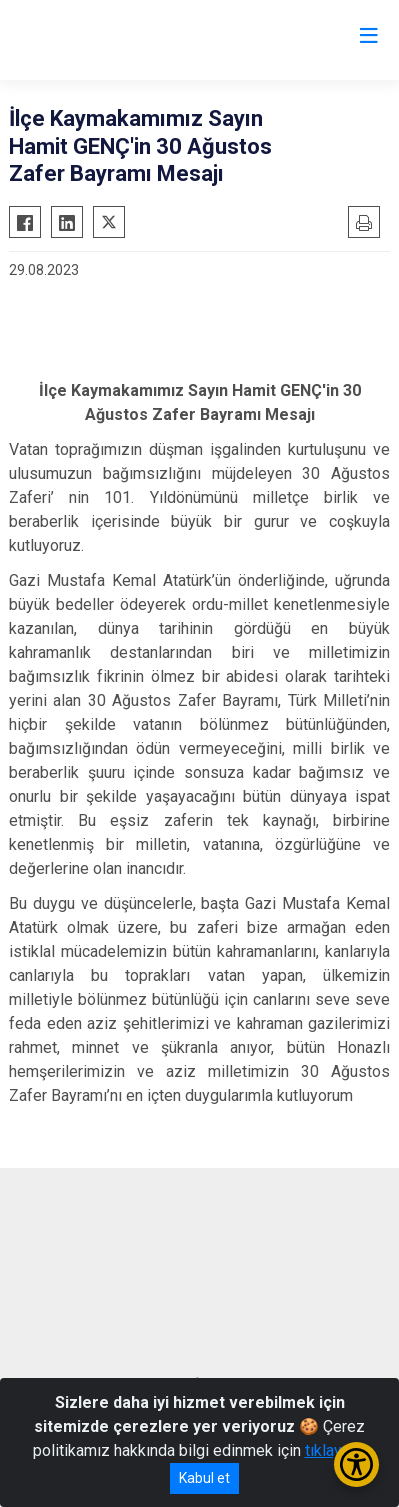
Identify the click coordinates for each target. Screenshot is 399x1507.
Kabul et (204, 1478)
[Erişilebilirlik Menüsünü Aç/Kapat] (356, 1464)
